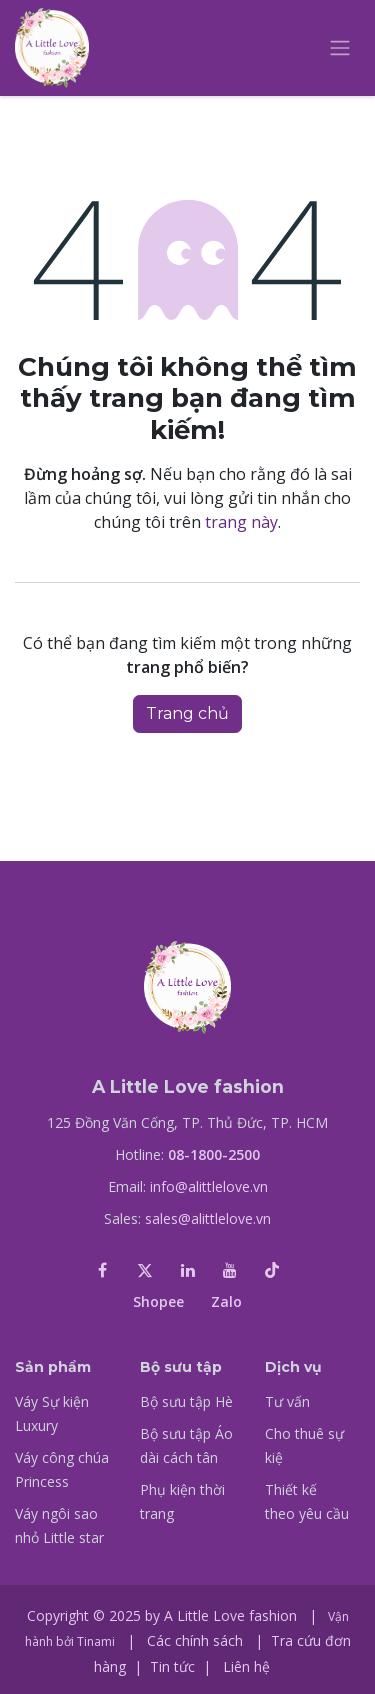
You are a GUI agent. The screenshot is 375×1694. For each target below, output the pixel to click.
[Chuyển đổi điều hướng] (340, 48)
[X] (145, 1270)
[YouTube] (230, 1270)
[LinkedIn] (188, 1270)
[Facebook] (103, 1270)
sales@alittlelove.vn (208, 1218)
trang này (241, 522)
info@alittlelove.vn (209, 1186)
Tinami (96, 1641)
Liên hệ (246, 1666)
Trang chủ (187, 713)
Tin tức (172, 1666)
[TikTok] (272, 1270)
